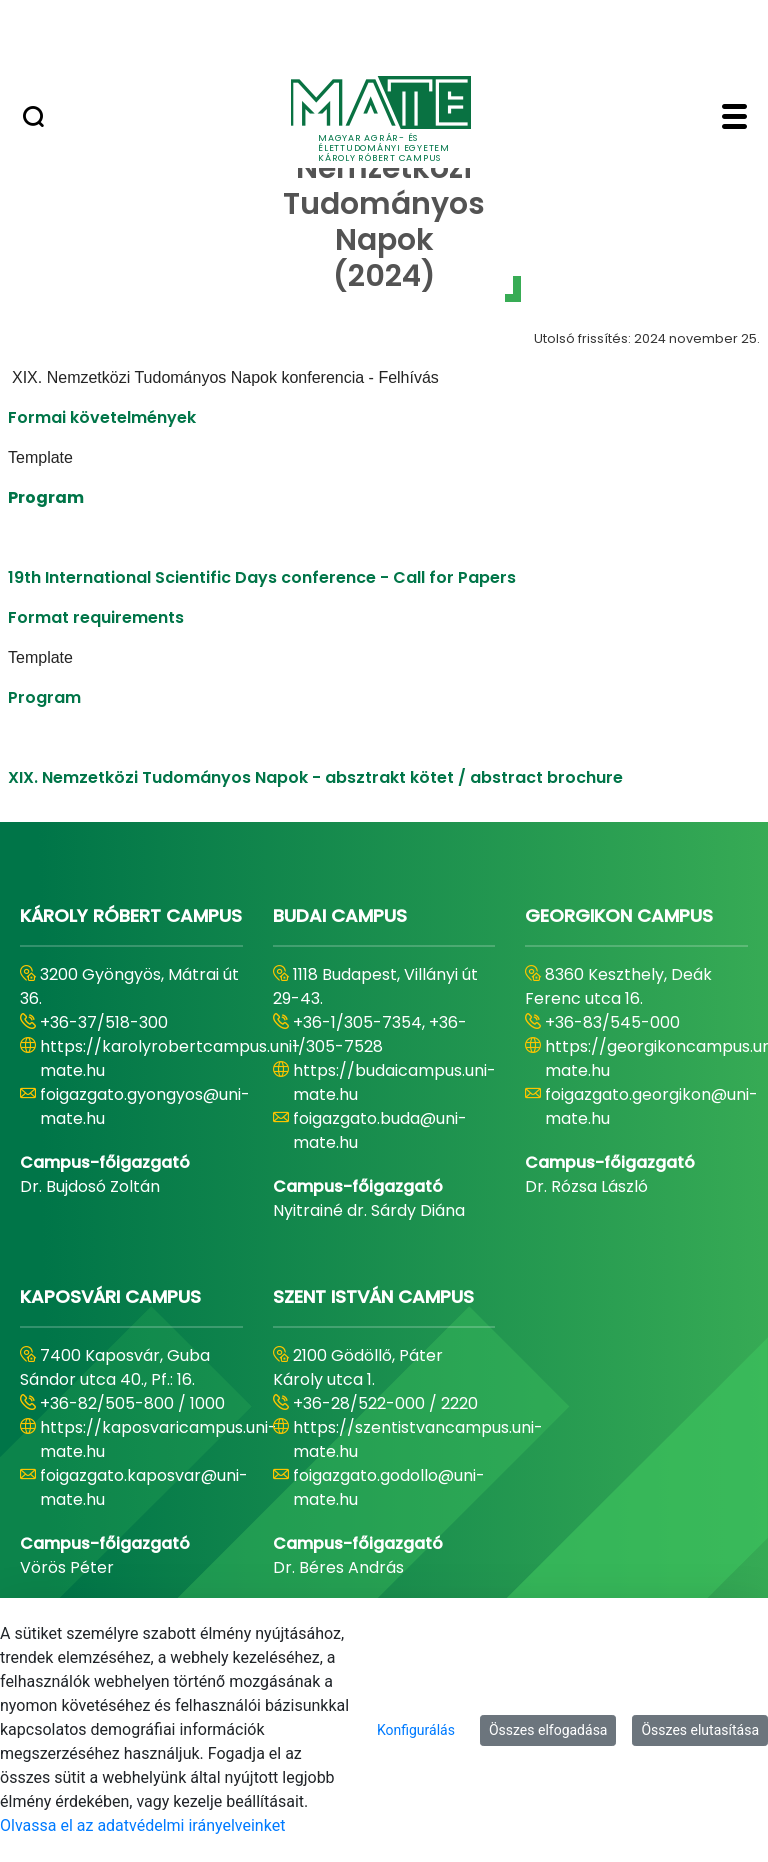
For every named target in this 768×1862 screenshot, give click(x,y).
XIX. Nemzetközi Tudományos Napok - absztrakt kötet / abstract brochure (315, 777)
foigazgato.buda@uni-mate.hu (380, 1130)
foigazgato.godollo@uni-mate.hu (389, 1487)
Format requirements (96, 617)
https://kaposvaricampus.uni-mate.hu (158, 1439)
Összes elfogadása (548, 1730)
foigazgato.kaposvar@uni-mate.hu (144, 1487)
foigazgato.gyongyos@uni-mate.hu (145, 1106)
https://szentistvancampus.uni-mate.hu (418, 1439)
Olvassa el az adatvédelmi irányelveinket (142, 1825)
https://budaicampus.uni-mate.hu (394, 1082)
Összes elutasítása (700, 1730)
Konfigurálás (416, 1730)
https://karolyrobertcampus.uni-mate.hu (170, 1058)
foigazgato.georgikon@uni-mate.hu (651, 1106)
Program (44, 697)
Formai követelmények (102, 417)
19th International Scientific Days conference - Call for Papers (262, 577)
